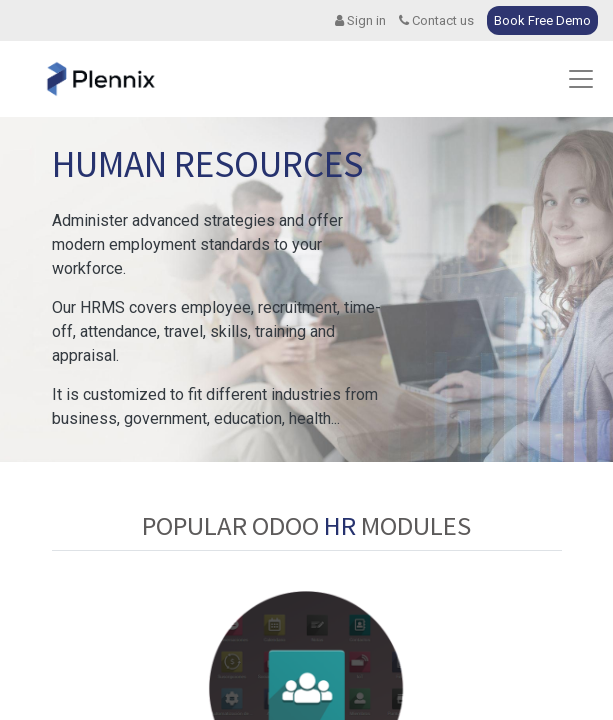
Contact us (436, 20)
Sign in (360, 20)
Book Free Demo (542, 20)
